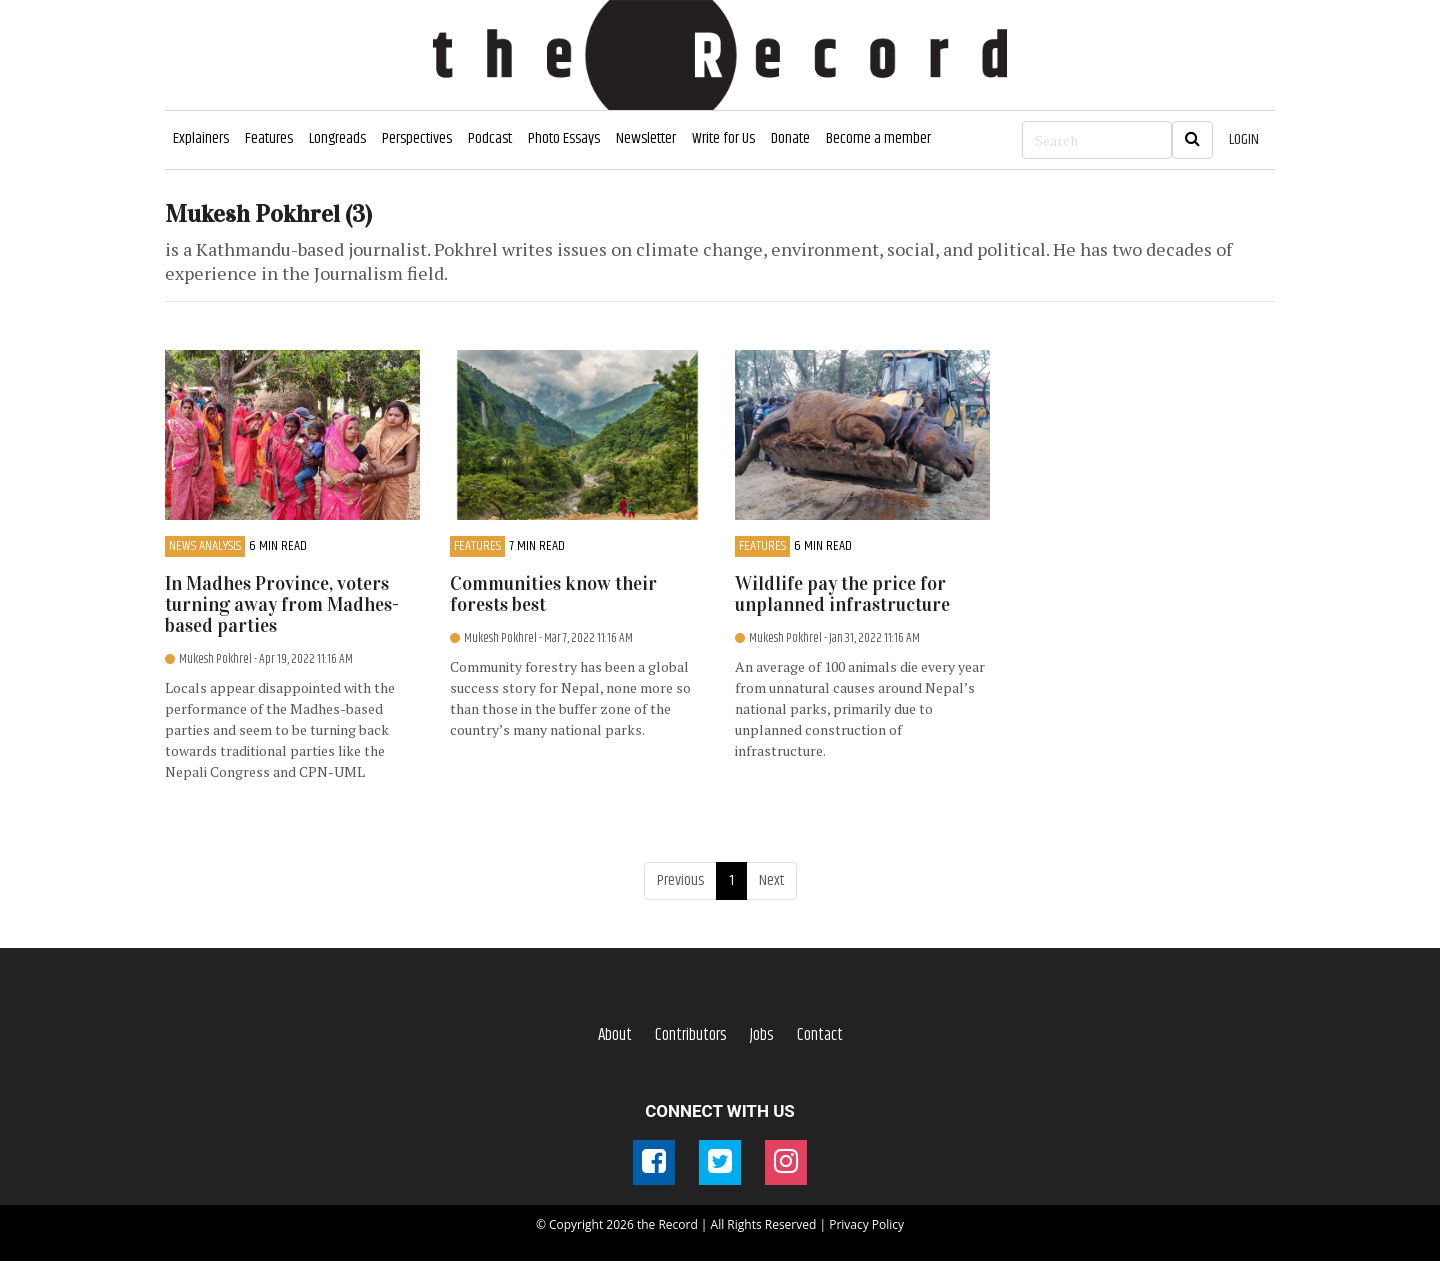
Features (269, 138)
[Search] (1097, 140)
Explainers (201, 138)
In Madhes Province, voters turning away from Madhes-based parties (282, 604)
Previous (680, 880)
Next (771, 880)
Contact (820, 1035)
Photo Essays (564, 138)
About (615, 1035)
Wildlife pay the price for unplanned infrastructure (842, 594)
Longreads (337, 138)
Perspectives (417, 138)
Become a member (878, 138)
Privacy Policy (866, 1224)
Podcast (490, 138)
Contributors (691, 1035)
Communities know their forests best (553, 594)
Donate (790, 138)
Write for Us (723, 138)
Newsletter (646, 138)
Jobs (762, 1035)
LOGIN (1244, 139)
